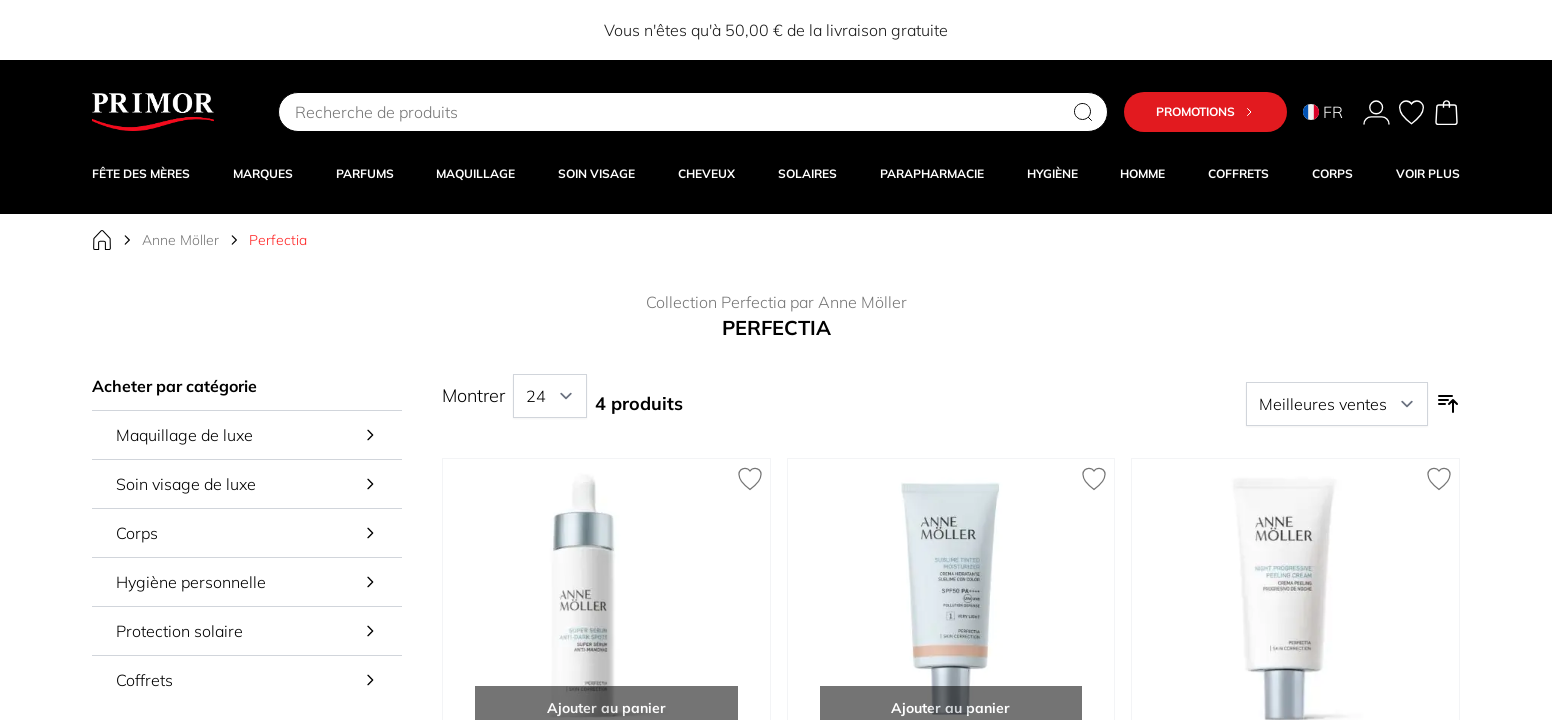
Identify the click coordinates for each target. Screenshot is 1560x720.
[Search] (1083, 112)
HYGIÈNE (1052, 173)
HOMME (1142, 173)
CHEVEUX (706, 173)
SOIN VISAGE (596, 173)
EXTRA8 (685, 30)
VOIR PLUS (1428, 173)
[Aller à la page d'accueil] (102, 240)
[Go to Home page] (153, 112)
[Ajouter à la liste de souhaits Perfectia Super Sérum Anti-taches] (750, 479)
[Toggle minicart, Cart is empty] (1446, 112)
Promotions (1205, 111)
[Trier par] (1337, 404)
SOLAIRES (807, 173)
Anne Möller (180, 240)
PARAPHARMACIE (932, 173)
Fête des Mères (141, 173)
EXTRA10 (987, 30)
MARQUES (263, 173)
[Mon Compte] (1376, 112)
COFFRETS (1238, 173)
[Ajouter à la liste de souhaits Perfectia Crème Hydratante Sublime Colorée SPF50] (1094, 479)
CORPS (1332, 173)
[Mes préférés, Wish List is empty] (1411, 112)
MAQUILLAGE (475, 173)
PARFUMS (365, 173)
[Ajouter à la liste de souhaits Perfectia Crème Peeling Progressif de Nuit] (1439, 479)
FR (1323, 112)
